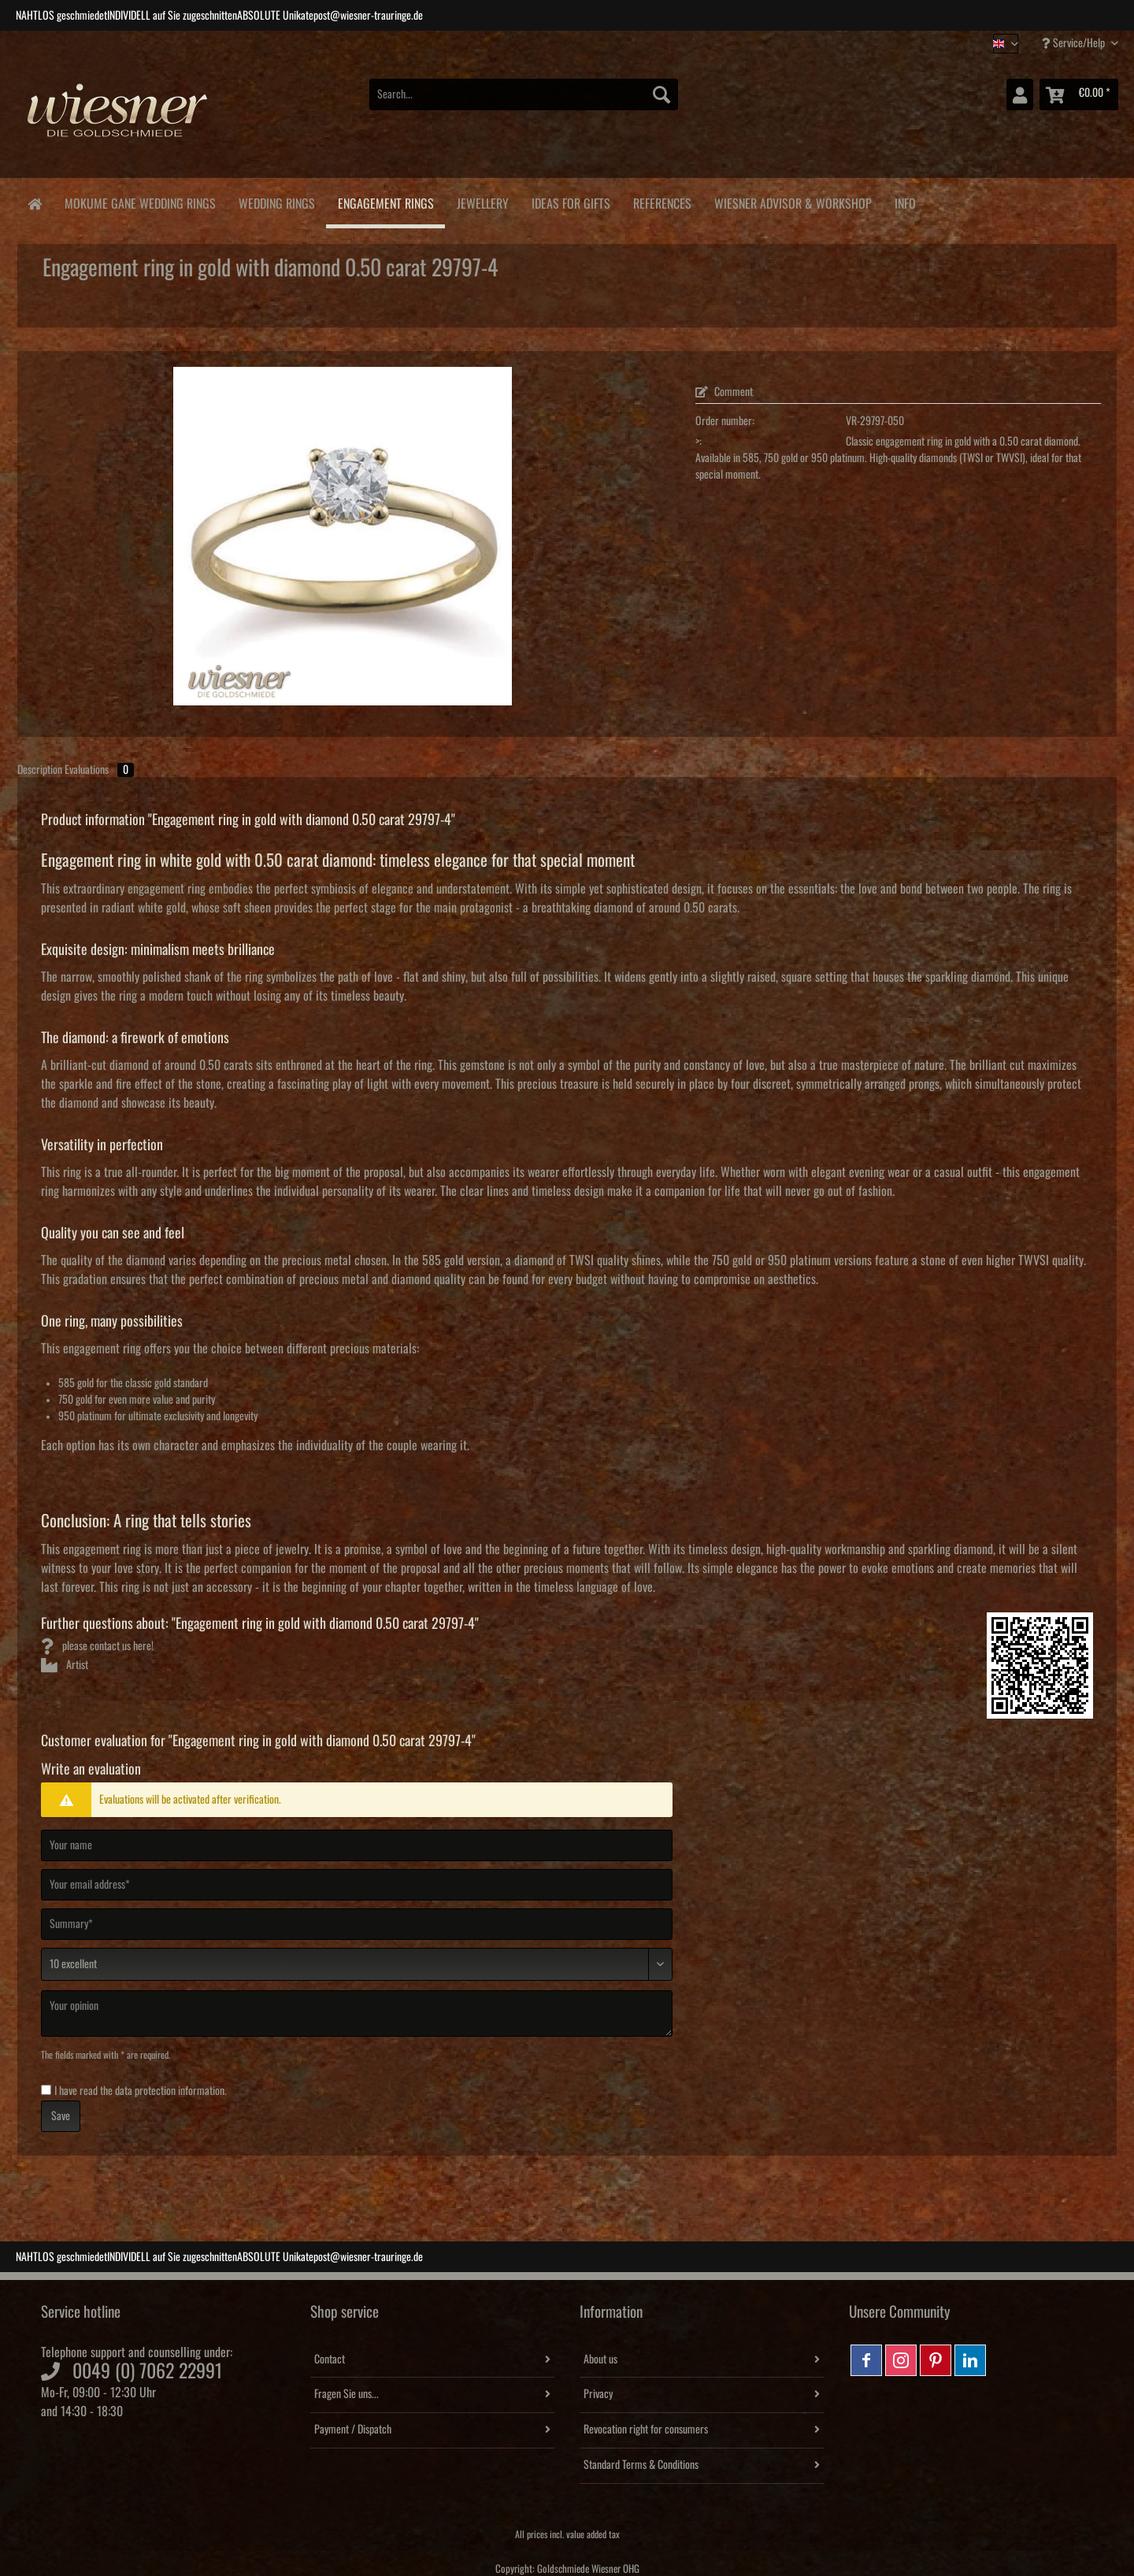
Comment (724, 392)
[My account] (1019, 94)
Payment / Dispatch (352, 2429)
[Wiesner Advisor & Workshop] (792, 201)
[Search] (661, 94)
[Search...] (523, 94)
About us (600, 2359)
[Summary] (357, 1924)
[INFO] (905, 201)
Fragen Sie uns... (346, 2394)
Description (39, 769)
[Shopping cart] (1079, 94)
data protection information (169, 2091)
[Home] (34, 203)
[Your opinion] (357, 2013)
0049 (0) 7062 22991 (147, 2371)
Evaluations (99, 769)
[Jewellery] (482, 201)
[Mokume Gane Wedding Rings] (140, 201)
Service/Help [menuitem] (1074, 43)
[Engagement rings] (385, 203)
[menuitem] (523, 103)
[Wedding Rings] (276, 201)
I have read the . (140, 2091)
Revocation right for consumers (646, 2429)
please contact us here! (97, 1646)
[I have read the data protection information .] (46, 2090)
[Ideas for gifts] (570, 201)
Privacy (598, 2394)
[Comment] (357, 1964)
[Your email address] (357, 1885)
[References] (661, 201)
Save (60, 2116)
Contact (329, 2359)
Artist (64, 1665)
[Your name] (357, 1845)
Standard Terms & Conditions (641, 2465)
